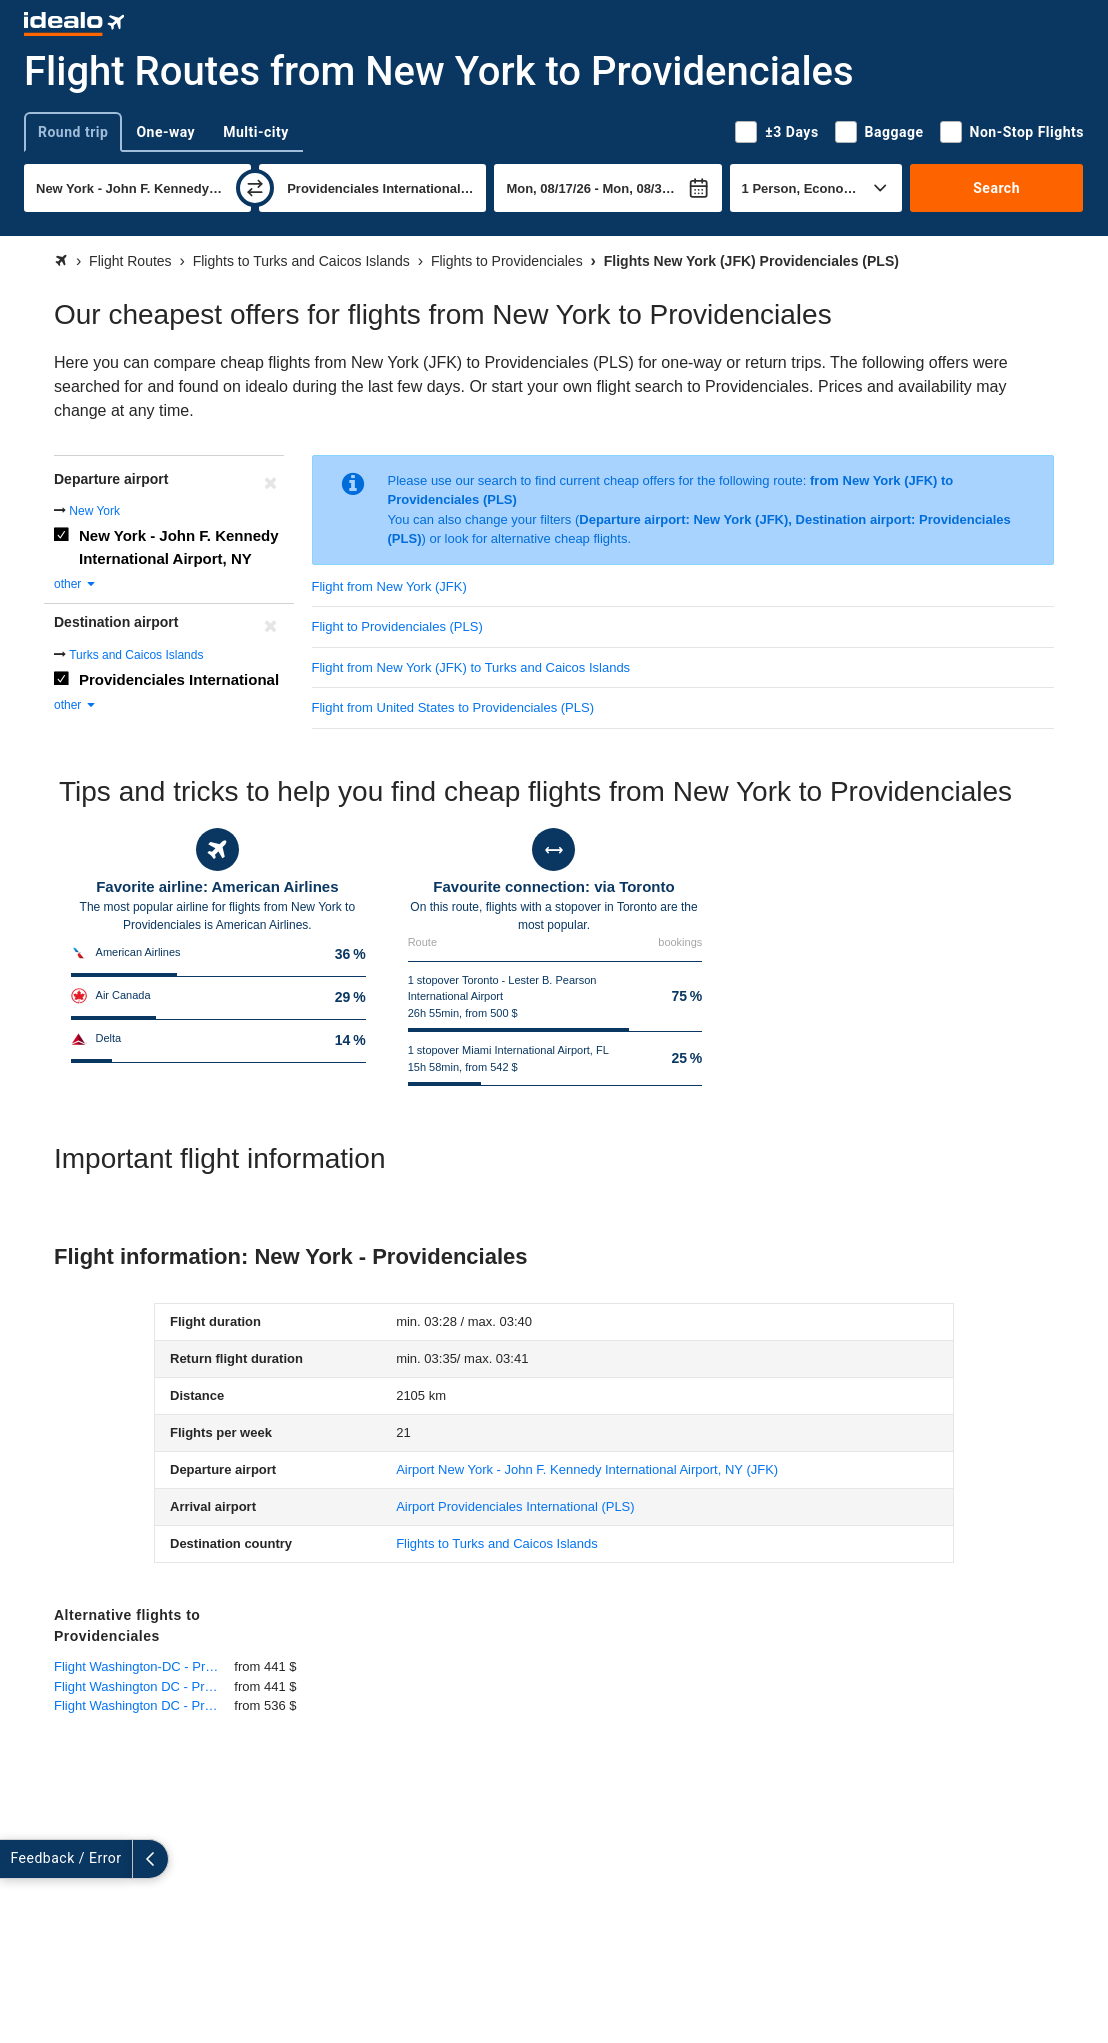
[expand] (18, 1859)
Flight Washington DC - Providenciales (144, 1686)
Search (996, 188)
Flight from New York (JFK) (389, 586)
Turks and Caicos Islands (136, 655)
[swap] (255, 188)
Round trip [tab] (73, 132)
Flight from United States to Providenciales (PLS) (453, 707)
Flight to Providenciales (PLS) (397, 626)
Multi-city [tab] (256, 132)
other (75, 584)
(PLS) (515, 1506)
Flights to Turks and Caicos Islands (497, 1543)
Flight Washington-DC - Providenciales (144, 1666)
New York (94, 511)
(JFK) (587, 1469)
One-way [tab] (165, 132)
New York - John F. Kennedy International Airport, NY (178, 547)
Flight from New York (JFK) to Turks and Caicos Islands (471, 667)
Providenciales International (179, 679)
